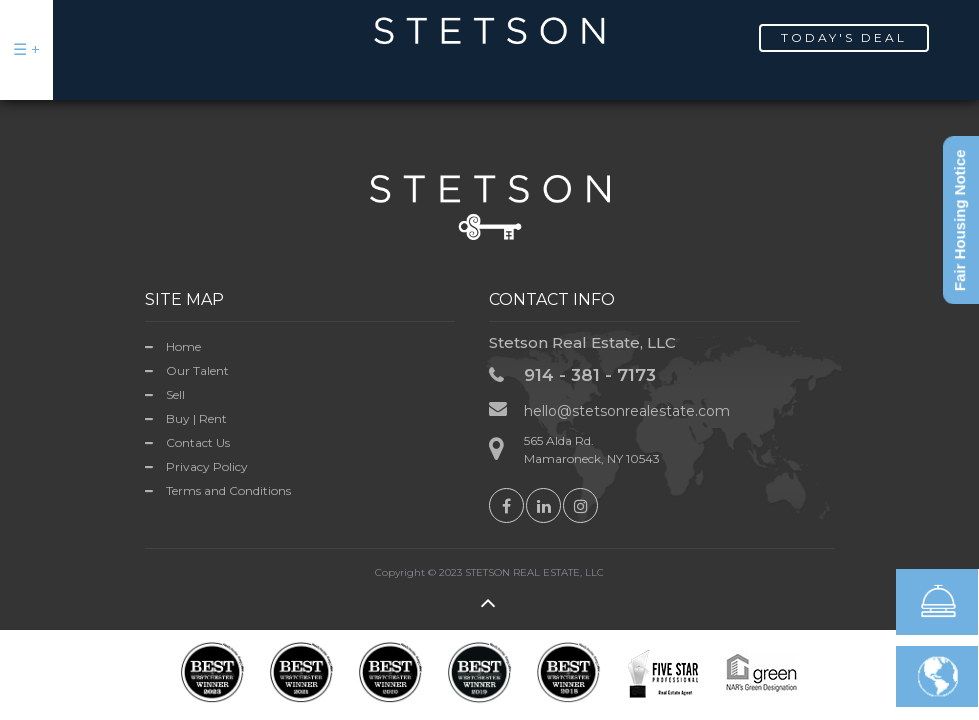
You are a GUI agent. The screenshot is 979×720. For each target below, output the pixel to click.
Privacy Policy (207, 466)
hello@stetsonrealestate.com (627, 411)
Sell (175, 394)
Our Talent (197, 370)
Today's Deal (844, 37)
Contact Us (198, 442)
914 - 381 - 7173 (590, 375)
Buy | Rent (196, 418)
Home (183, 346)
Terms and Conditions (228, 490)
